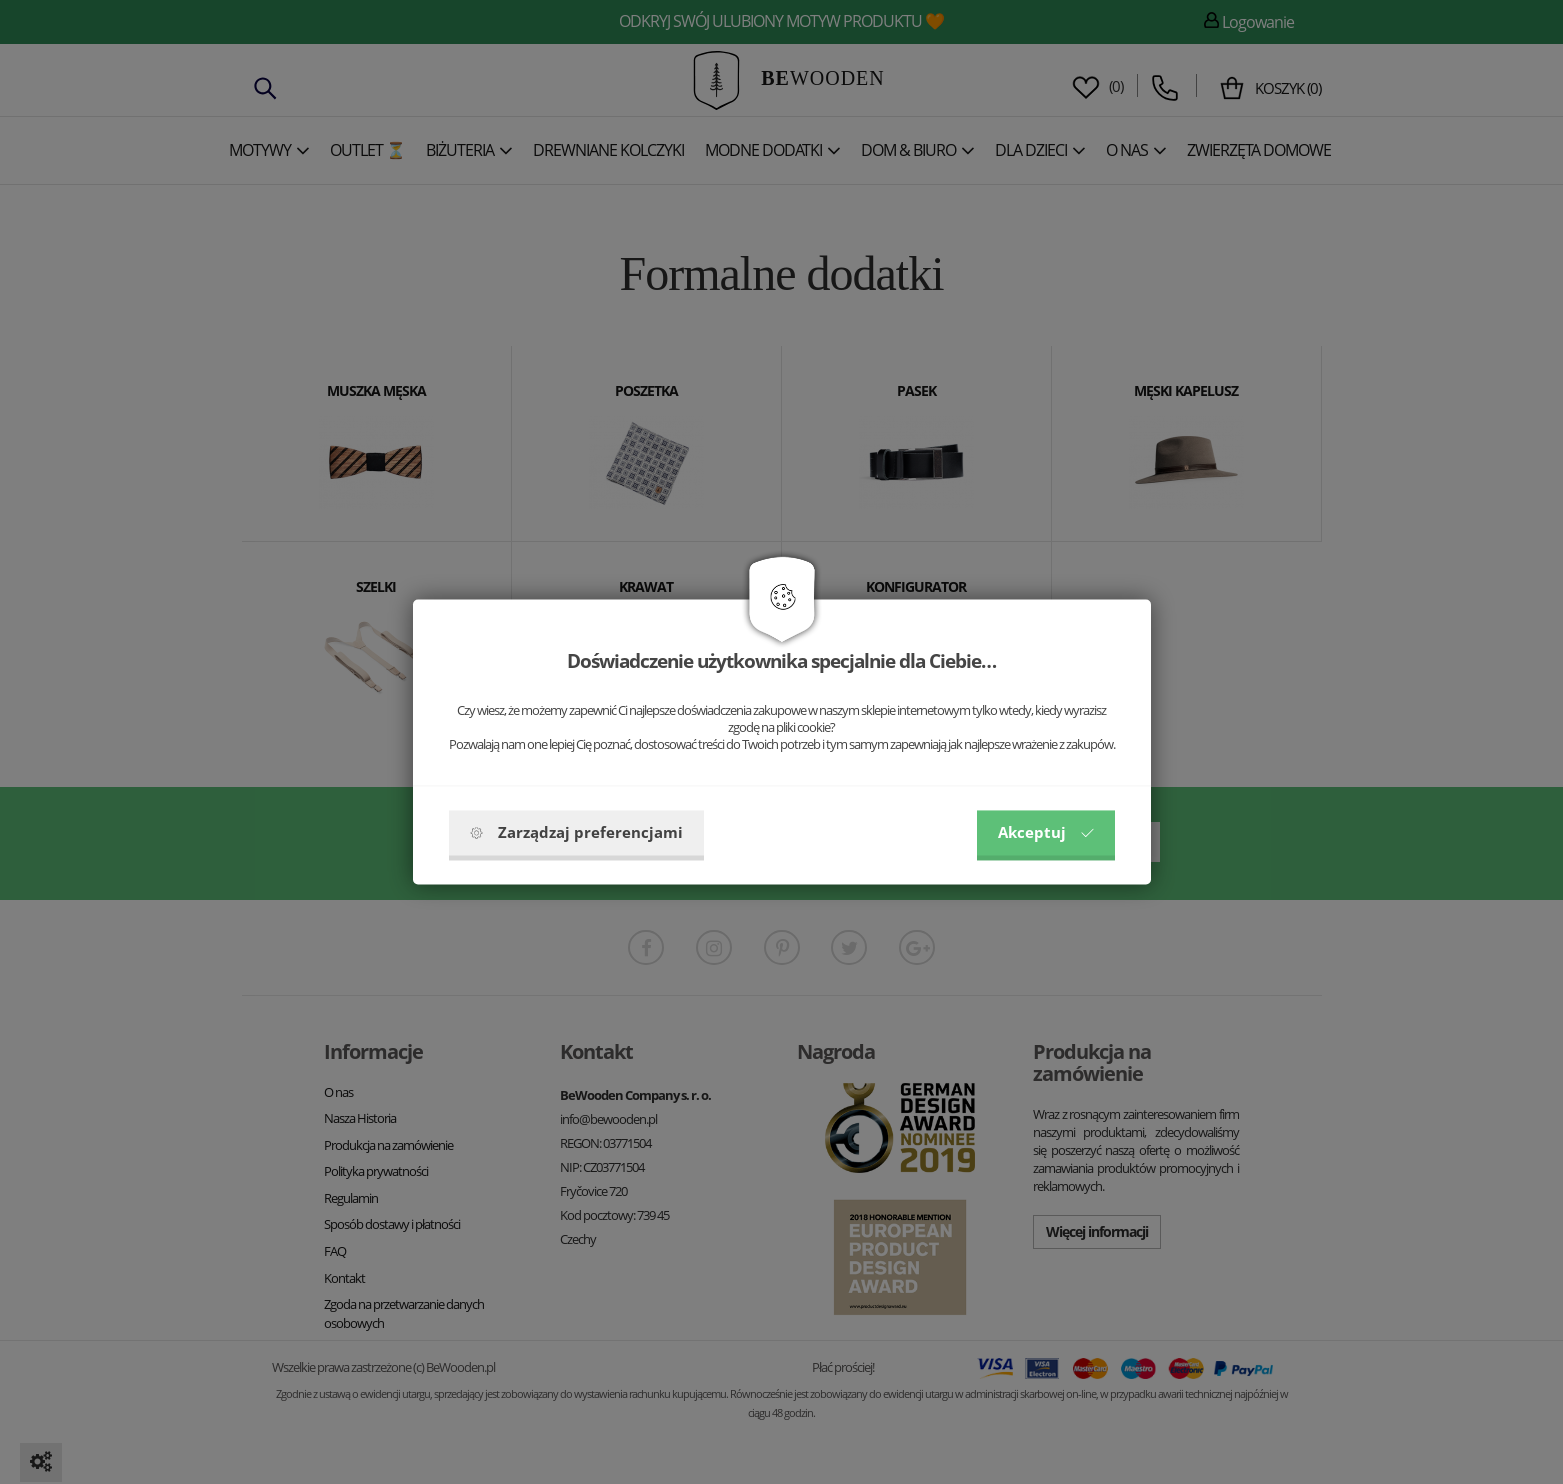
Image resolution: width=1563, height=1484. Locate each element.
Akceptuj (1046, 833)
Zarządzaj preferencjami (576, 833)
